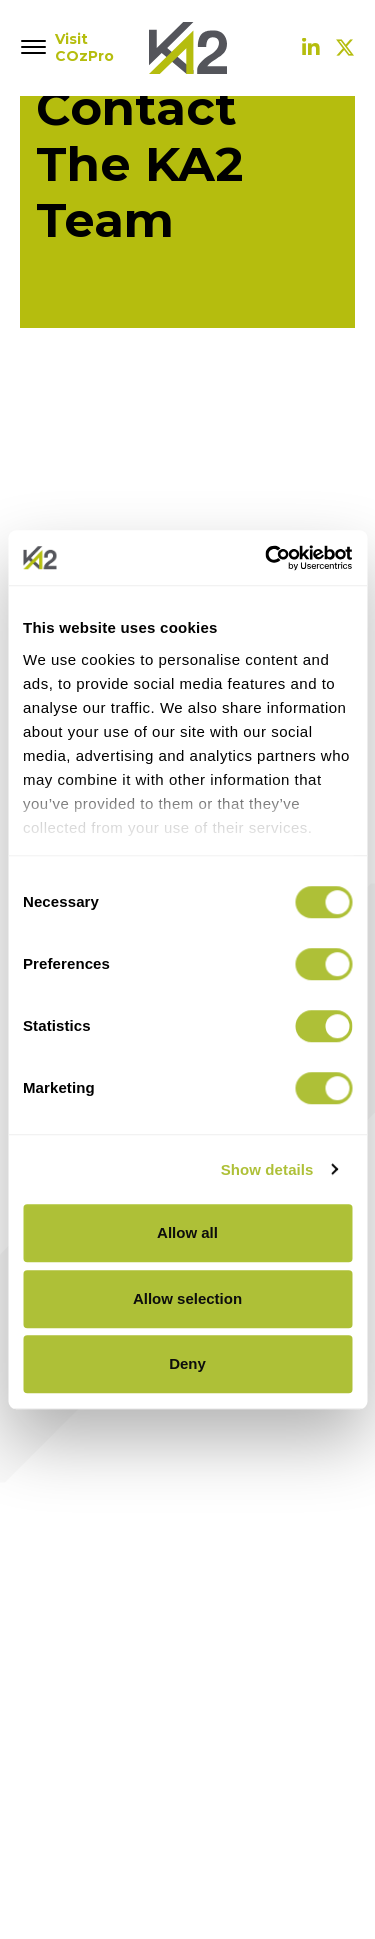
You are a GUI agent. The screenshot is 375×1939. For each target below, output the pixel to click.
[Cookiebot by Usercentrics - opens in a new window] (267, 558)
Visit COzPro (80, 48)
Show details (267, 1169)
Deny (187, 1363)
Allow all (187, 1232)
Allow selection (187, 1298)
